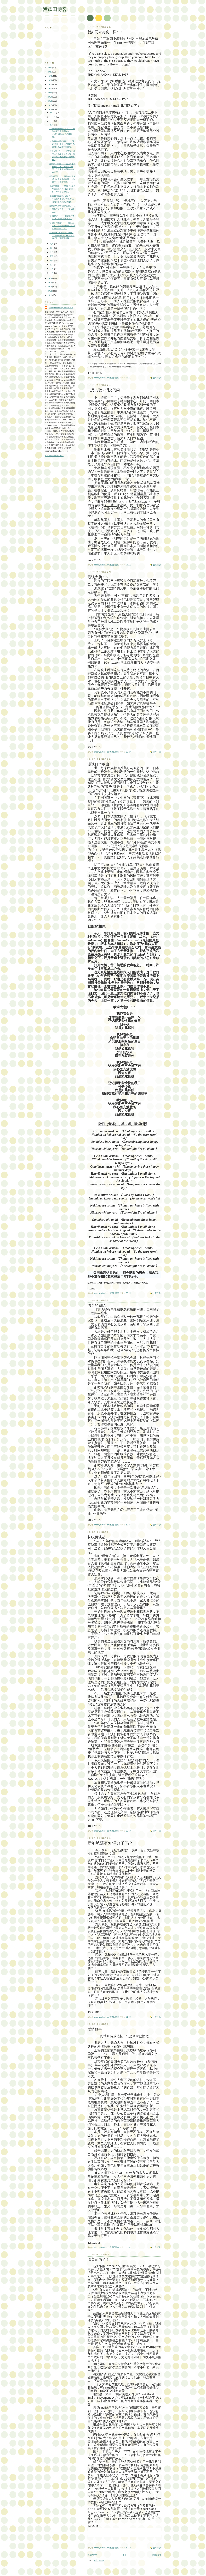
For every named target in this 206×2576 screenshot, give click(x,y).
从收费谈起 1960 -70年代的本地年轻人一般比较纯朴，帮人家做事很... (62, 189)
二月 (52, 269)
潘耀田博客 (55, 9)
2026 (50, 68)
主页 (124, 2555)
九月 (52, 125)
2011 (50, 295)
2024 (50, 76)
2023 (50, 80)
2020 (50, 93)
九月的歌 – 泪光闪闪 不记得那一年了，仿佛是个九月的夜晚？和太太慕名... (62, 144)
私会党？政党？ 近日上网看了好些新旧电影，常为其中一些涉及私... (62, 225)
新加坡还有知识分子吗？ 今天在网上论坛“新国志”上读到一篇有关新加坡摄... (62, 199)
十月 (52, 121)
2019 (50, 97)
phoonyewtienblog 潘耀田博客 (60, 307)
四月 (52, 260)
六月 (52, 252)
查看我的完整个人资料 (54, 455)
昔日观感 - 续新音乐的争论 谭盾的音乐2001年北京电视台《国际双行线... (62, 235)
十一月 (53, 117)
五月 (52, 256)
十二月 (53, 113)
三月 (52, 265)
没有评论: (157, 378)
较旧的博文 (156, 2555)
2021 (50, 88)
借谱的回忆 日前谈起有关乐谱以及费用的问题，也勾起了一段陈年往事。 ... (62, 179)
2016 (50, 109)
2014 (50, 283)
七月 (52, 248)
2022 (50, 84)
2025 (50, 72)
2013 (50, 287)
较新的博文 (92, 2555)
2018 (50, 101)
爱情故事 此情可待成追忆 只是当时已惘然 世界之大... (62, 209)
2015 (50, 278)
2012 (50, 291)
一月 (52, 273)
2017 (50, 105)
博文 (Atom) (99, 2560)
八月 (52, 244)
